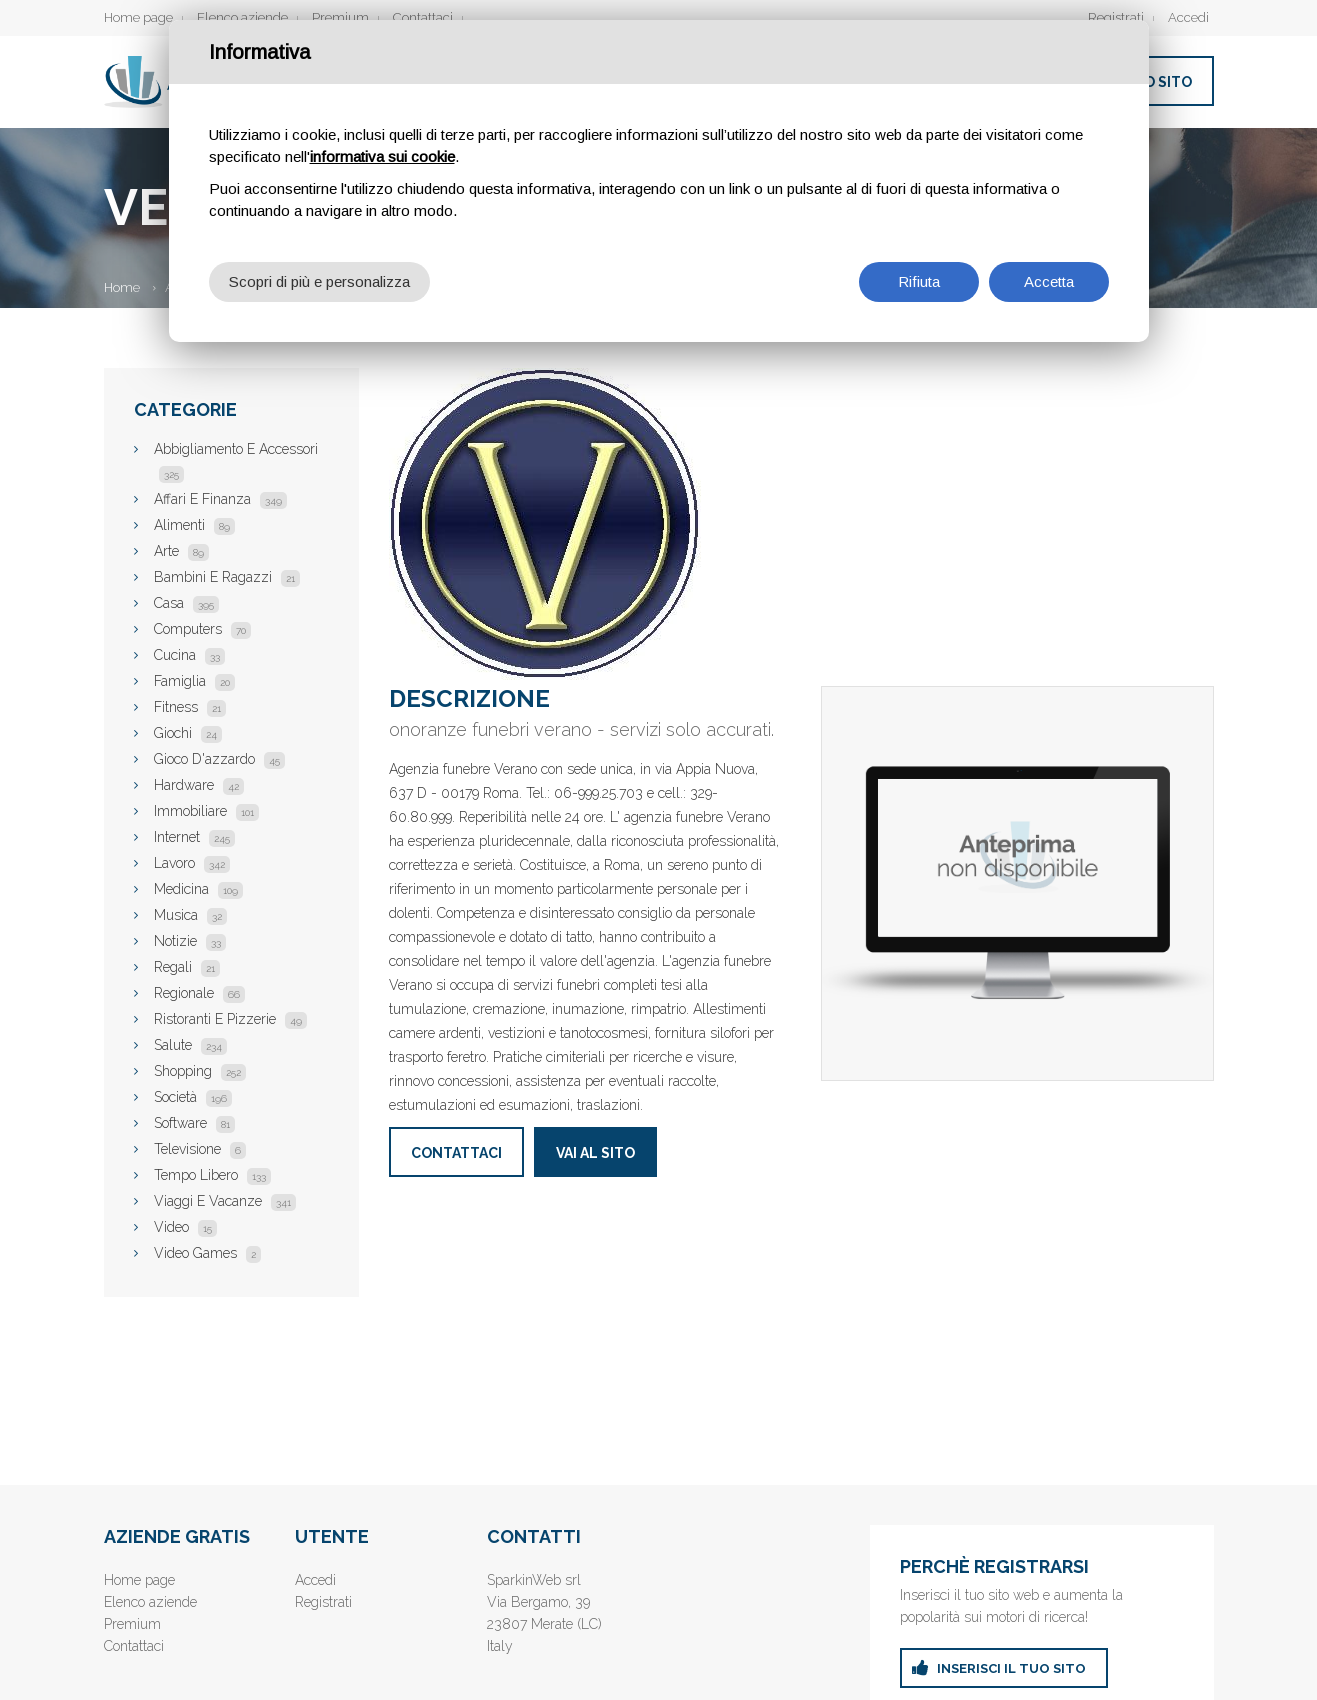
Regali (187, 967)
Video (185, 1227)
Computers (202, 629)
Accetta (1049, 281)
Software (194, 1123)
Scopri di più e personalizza (319, 281)
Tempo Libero (212, 1175)
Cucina (189, 655)
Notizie (190, 941)
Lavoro (192, 863)
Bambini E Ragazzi (227, 577)
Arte (181, 551)
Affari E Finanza (220, 499)
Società (193, 1097)
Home (122, 287)
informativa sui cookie (382, 156)
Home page (138, 17)
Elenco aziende (242, 17)
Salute (190, 1045)
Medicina (198, 889)
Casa (186, 603)
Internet (194, 837)
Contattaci (423, 17)
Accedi (1188, 17)
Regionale (199, 993)
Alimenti (194, 525)
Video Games (207, 1253)
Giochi (188, 733)
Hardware (199, 785)
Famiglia (194, 681)
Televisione (200, 1149)
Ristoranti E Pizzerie (230, 1019)
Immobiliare (206, 811)
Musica (190, 915)
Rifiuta (919, 281)
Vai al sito (595, 1153)
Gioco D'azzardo (219, 759)
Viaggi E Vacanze (225, 1201)
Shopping (200, 1071)
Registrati (1116, 17)
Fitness (190, 707)
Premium (340, 17)
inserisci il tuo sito (1011, 1668)
